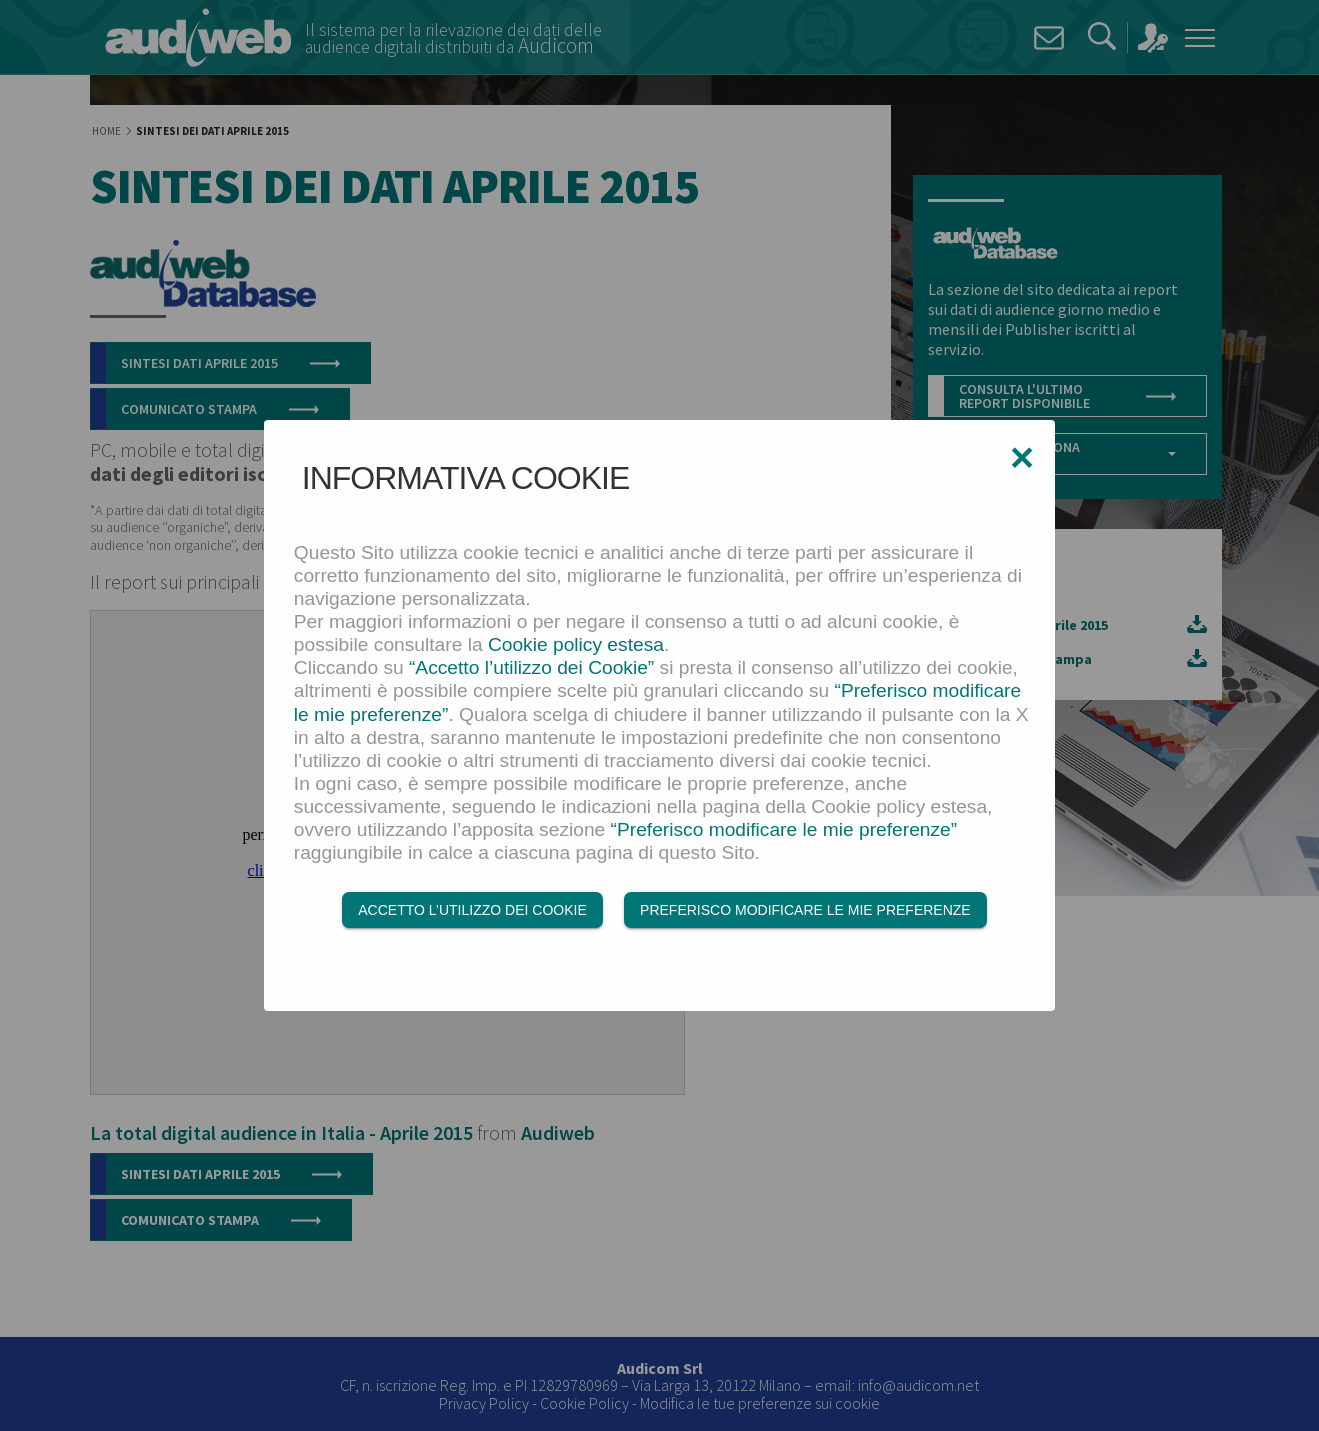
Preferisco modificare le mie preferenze (805, 910)
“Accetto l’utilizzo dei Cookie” (531, 667)
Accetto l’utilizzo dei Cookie (472, 910)
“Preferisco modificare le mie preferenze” (784, 829)
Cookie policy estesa (576, 644)
